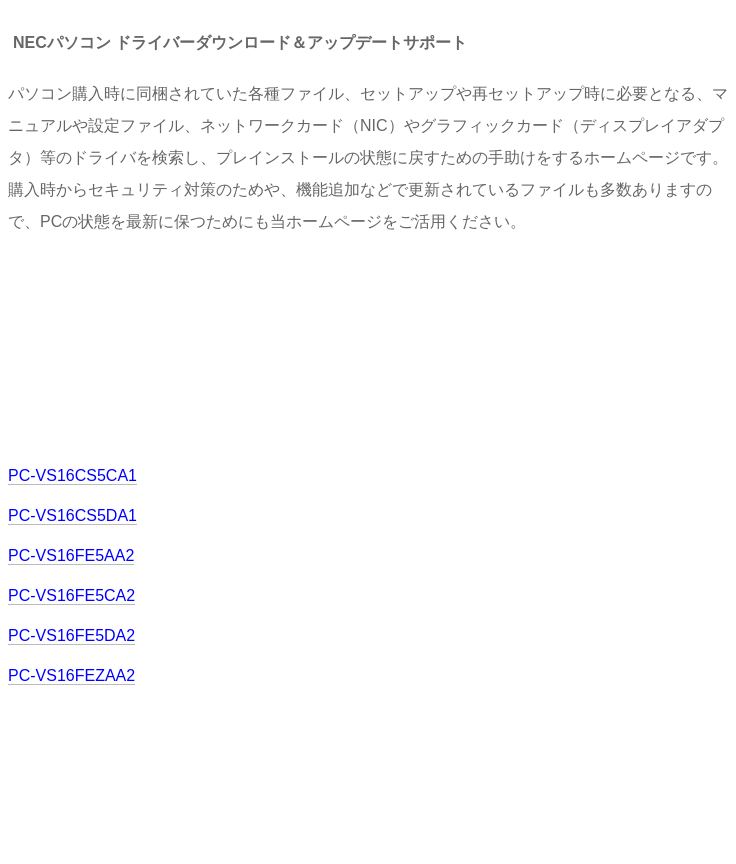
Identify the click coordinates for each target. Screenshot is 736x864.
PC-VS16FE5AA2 (71, 555)
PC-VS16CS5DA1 (72, 515)
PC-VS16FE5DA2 (71, 635)
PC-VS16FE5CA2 (71, 595)
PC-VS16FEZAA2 (71, 675)
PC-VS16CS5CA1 (72, 475)
